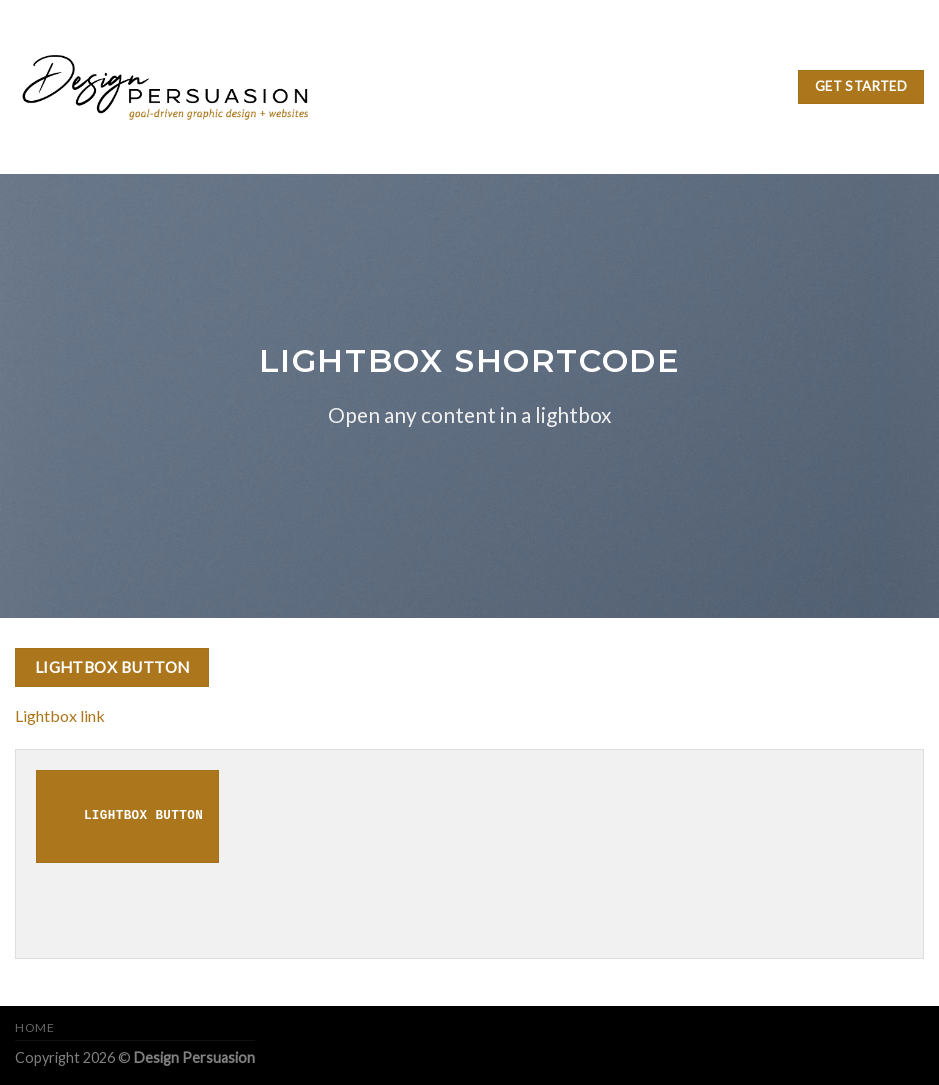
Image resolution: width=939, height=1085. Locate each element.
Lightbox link (60, 715)
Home (34, 1027)
